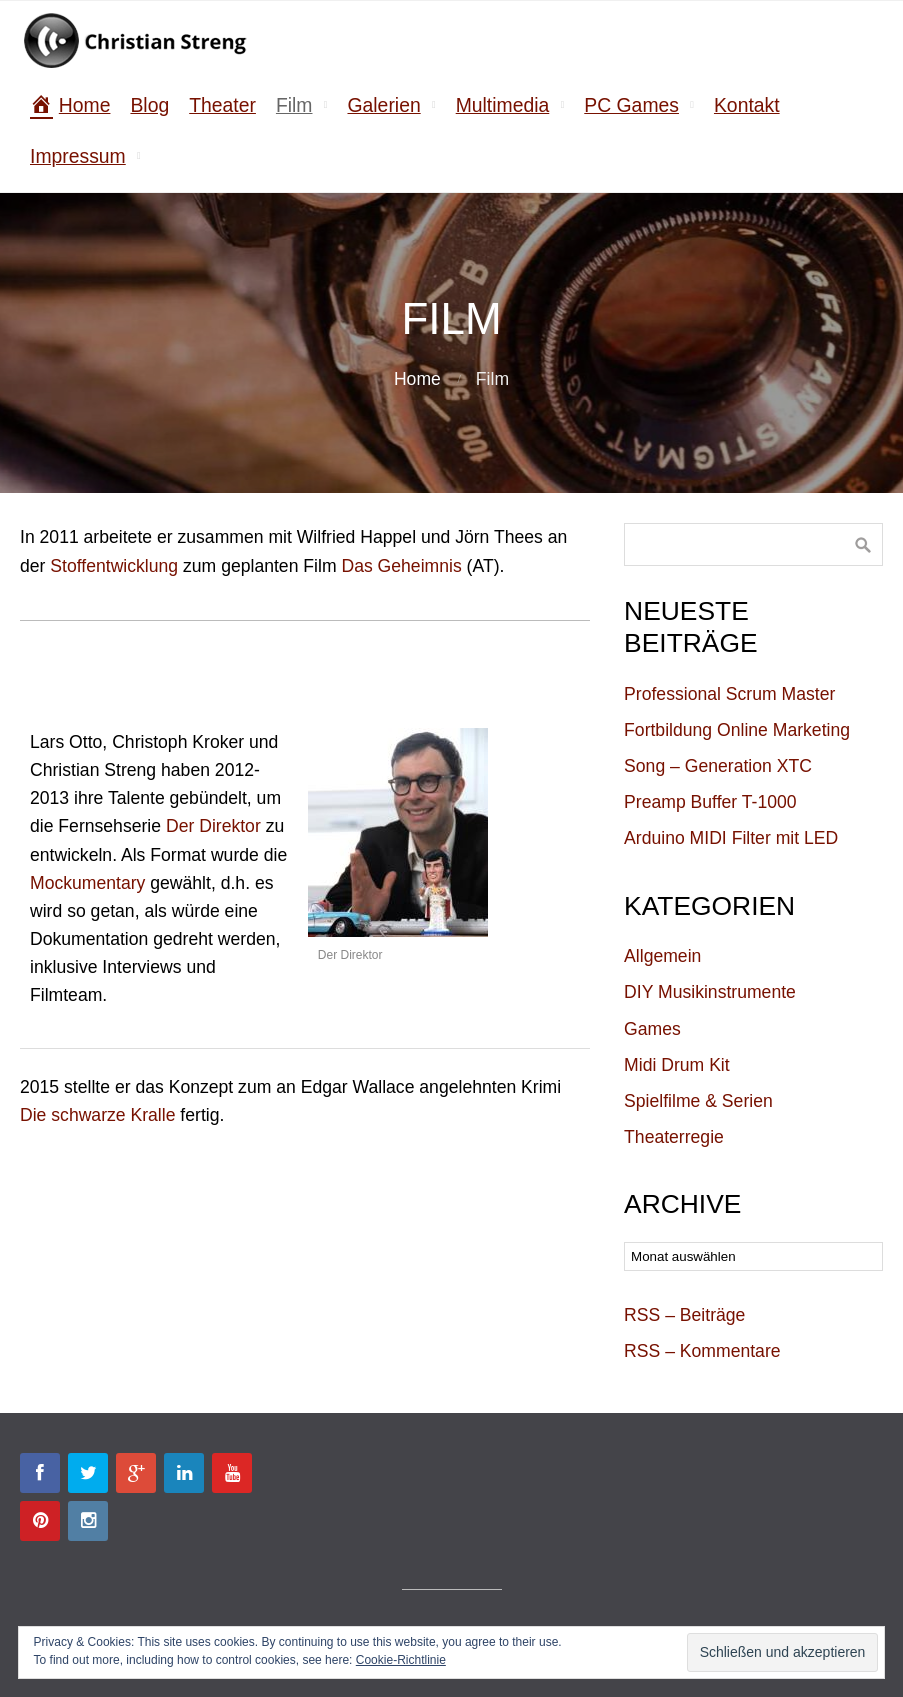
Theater (222, 105)
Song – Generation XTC (718, 766)
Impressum (78, 156)
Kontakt (747, 105)
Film (294, 105)
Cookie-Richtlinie (401, 1660)
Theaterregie (674, 1137)
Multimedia (503, 105)
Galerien (383, 105)
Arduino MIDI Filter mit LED (731, 838)
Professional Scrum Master (729, 694)
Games (652, 1029)
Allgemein (662, 956)
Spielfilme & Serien (698, 1101)
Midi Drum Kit (677, 1065)
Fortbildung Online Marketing (737, 730)
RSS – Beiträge (684, 1315)
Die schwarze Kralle (97, 1115)
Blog (149, 105)
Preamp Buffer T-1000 (710, 802)
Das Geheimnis (401, 566)
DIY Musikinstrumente (710, 992)
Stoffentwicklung (114, 566)
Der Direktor (213, 826)
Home (417, 379)
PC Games (631, 105)
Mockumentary (87, 883)
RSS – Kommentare (702, 1351)
